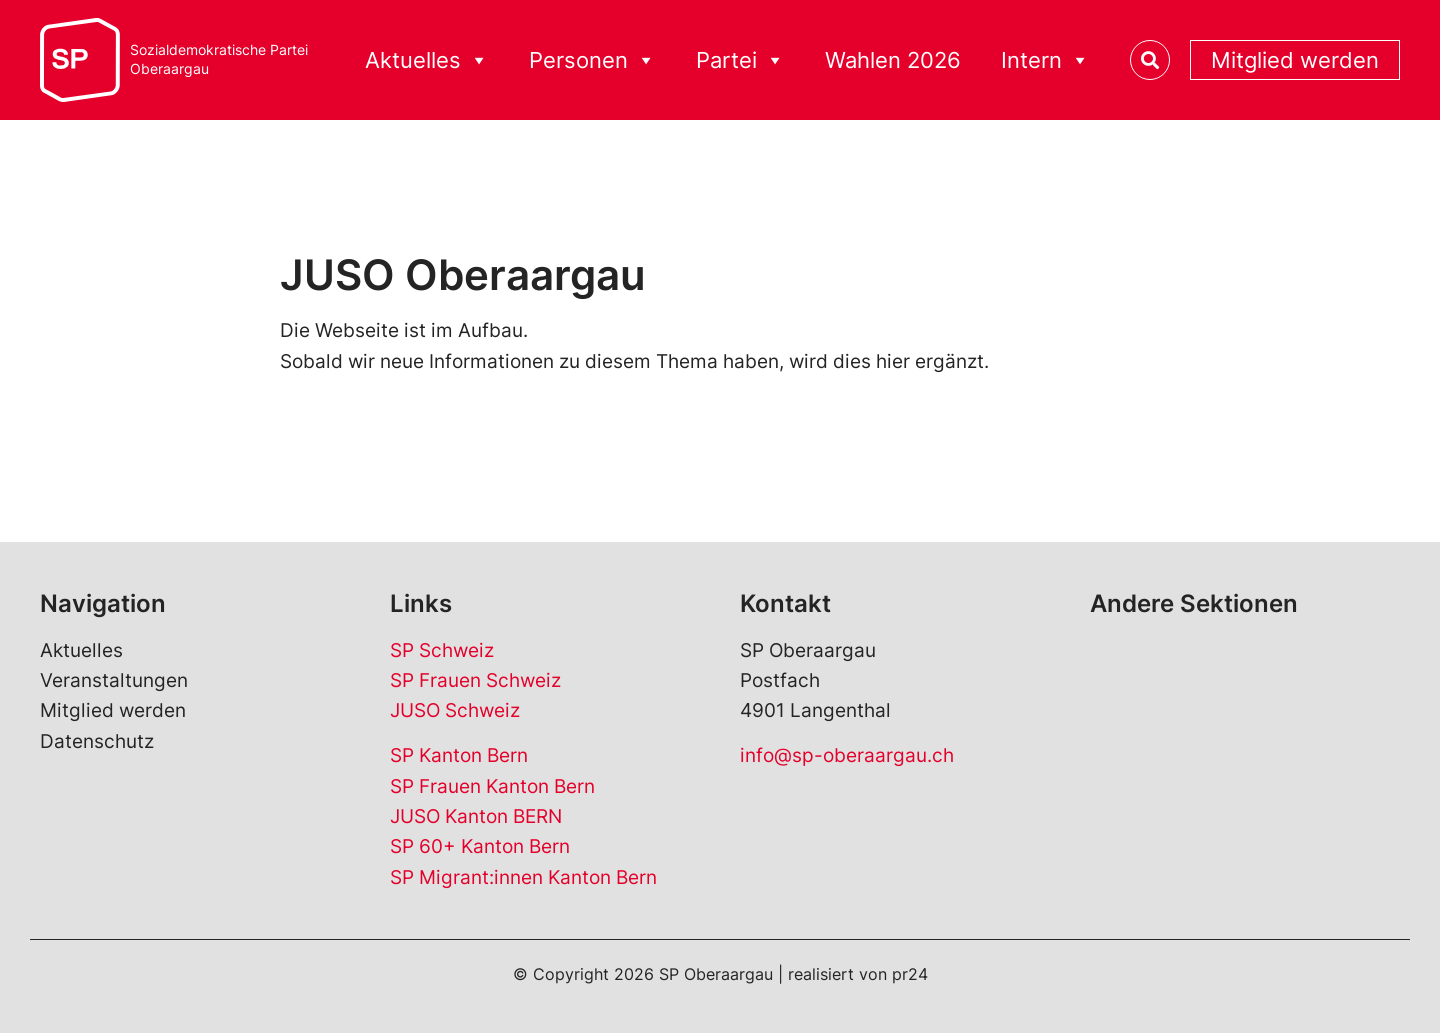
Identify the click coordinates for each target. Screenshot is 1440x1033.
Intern (1045, 60)
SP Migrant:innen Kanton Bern (523, 877)
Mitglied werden (1295, 60)
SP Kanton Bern (459, 755)
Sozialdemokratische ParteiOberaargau (219, 59)
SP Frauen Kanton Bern (492, 786)
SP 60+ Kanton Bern (480, 846)
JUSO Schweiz (455, 710)
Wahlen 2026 (893, 60)
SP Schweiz (442, 650)
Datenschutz (97, 741)
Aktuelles (427, 60)
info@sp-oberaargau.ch (847, 755)
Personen (592, 60)
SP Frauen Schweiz (475, 680)
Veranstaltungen (114, 680)
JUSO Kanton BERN (476, 816)
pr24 (910, 974)
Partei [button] (740, 60)
